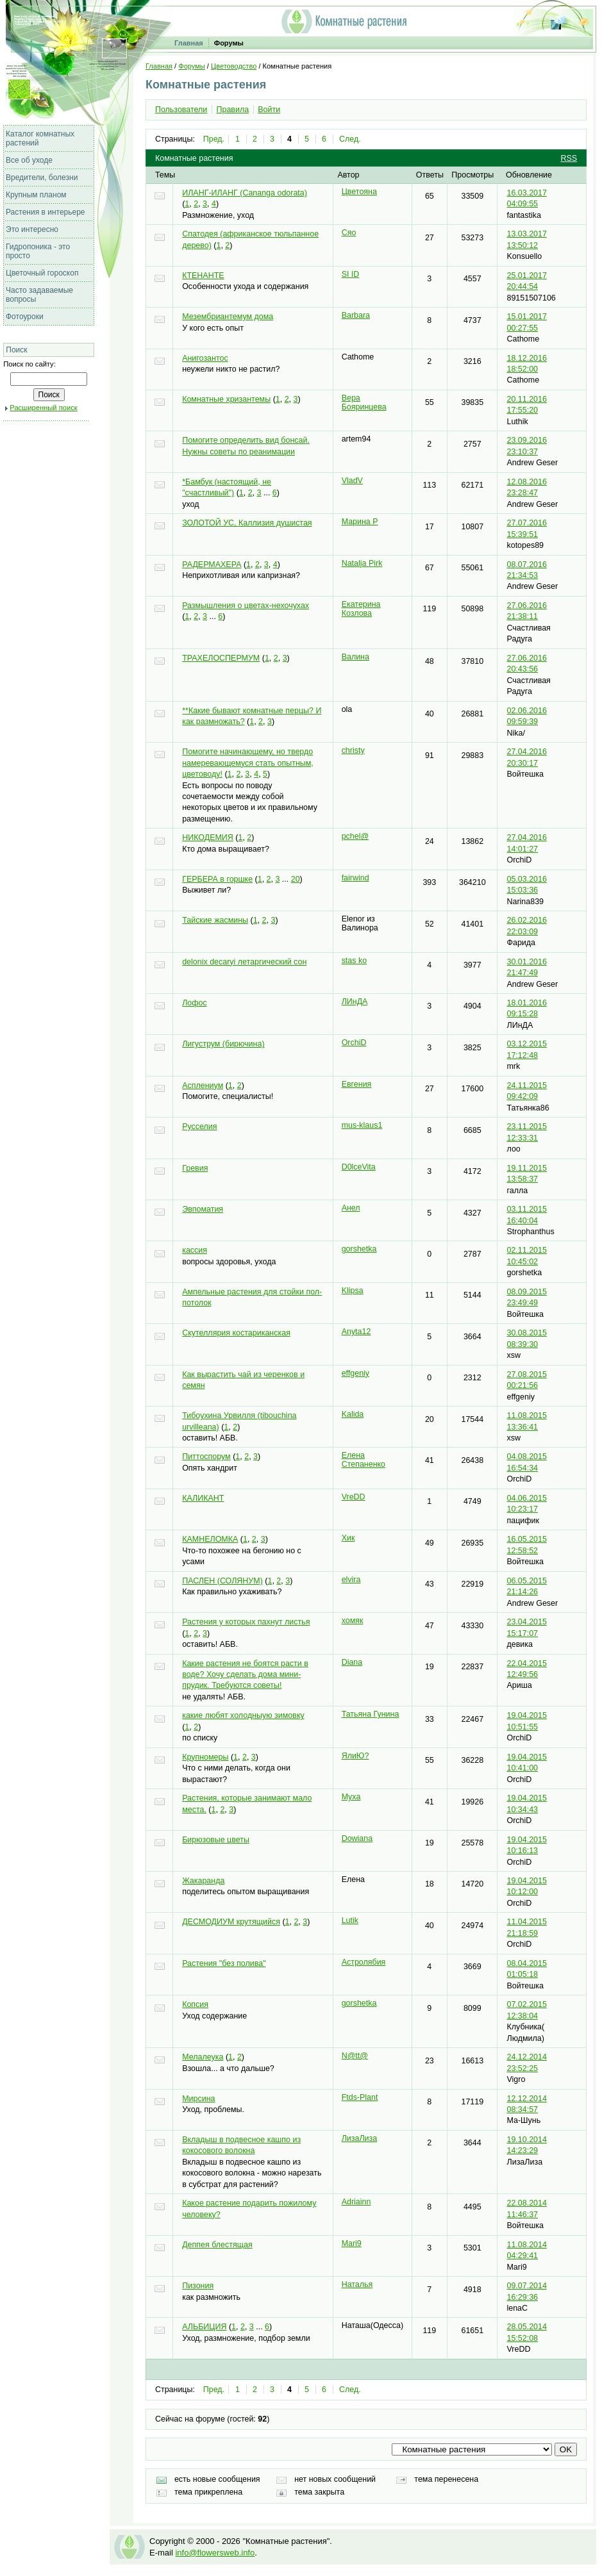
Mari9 (352, 2243)
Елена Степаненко (363, 1460)
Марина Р (360, 521)
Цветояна (359, 191)
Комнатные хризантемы (226, 399)
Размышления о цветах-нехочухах (245, 605)
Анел (351, 1207)
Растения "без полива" (223, 1963)
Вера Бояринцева (364, 402)
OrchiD (354, 1042)
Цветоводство (233, 66)
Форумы (229, 43)
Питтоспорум (206, 1456)
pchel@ (355, 836)
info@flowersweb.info (215, 2552)
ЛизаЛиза (360, 2138)
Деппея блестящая (217, 2244)
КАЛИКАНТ (203, 1498)
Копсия (195, 2004)
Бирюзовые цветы (215, 1839)
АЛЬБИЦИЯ (204, 2326)
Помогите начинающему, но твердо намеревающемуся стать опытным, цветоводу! (248, 763)
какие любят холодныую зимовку (243, 1715)
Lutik (350, 1920)
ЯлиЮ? (355, 1755)
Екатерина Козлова (361, 609)
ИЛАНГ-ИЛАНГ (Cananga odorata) (244, 192)
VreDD (353, 1496)
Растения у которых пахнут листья (246, 1621)
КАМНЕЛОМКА (210, 1539)
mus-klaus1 (362, 1125)
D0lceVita (359, 1166)
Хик (348, 1537)
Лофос (194, 1002)
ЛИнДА (355, 1001)
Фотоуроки (25, 316)
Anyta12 (356, 1331)
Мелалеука (202, 2056)
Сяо (349, 232)
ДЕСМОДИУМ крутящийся (231, 1921)
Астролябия (364, 1962)
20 (295, 879)
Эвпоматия (202, 1209)
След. (350, 139)
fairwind (355, 877)
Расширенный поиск (43, 407)
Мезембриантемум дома (227, 316)
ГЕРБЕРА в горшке (217, 879)
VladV (352, 480)
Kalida (353, 1414)
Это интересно (32, 229)
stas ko (354, 960)
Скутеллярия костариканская (236, 1332)
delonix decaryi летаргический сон (244, 961)
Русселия (199, 1126)
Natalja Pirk (362, 563)
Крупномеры (205, 1757)
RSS (568, 158)
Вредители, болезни (42, 177)
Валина (355, 656)
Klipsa (353, 1290)
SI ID (351, 274)
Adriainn (356, 2201)
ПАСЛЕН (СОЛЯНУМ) (222, 1580)
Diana (352, 1662)
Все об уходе (29, 160)
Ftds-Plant (360, 2097)
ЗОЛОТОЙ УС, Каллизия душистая (247, 522)
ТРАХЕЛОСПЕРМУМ (221, 658)
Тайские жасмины (215, 920)
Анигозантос (205, 358)
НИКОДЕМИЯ (207, 837)
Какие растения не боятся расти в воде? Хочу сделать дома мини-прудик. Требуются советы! (245, 1674)
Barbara (356, 315)
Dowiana (357, 1838)
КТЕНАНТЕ (203, 275)
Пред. (213, 139)
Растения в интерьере (45, 212)
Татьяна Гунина (370, 1714)
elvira (351, 1579)
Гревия (195, 1168)
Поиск (16, 349)
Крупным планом (36, 194)
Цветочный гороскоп (42, 272)
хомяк (353, 1620)
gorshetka (359, 1248)
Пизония (197, 2285)
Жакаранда (203, 1880)
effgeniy (355, 1373)
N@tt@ (355, 2055)
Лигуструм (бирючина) (223, 1043)
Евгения (357, 1084)
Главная (188, 43)
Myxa (351, 1796)
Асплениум (202, 1085)
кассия (194, 1250)
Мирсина (198, 2098)
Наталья (357, 2284)
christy (353, 750)
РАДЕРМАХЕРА (211, 564)
